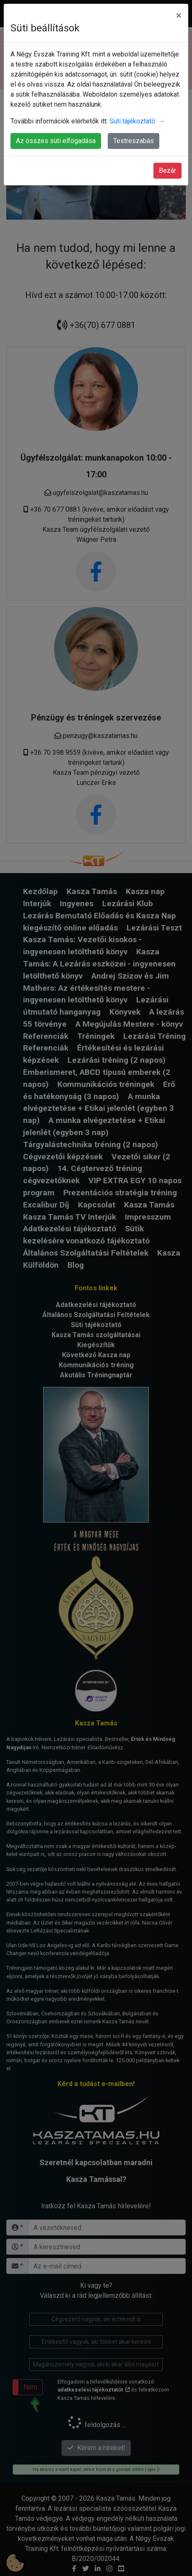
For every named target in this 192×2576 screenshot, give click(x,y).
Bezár (167, 170)
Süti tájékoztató (137, 121)
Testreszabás (133, 141)
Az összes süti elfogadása (56, 141)
